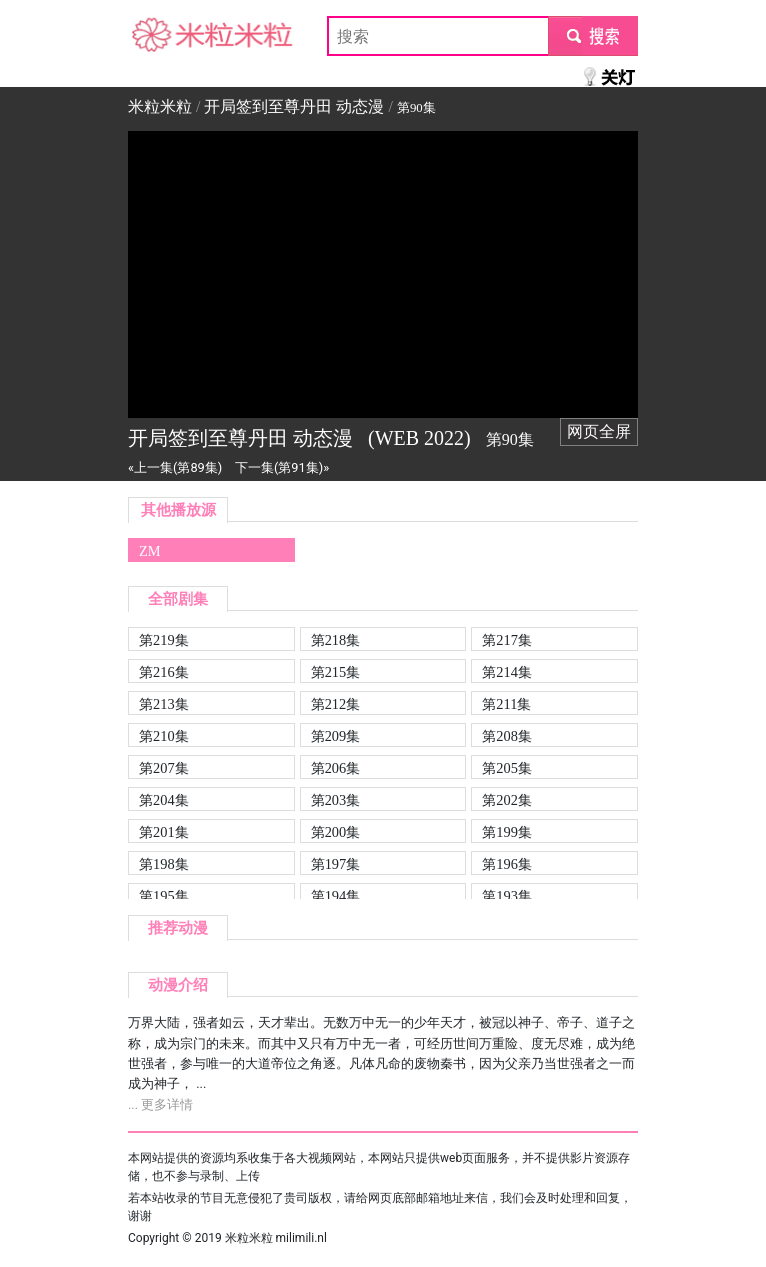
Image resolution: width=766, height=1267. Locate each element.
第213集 (164, 704)
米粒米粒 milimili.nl (276, 1238)
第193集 (507, 896)
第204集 (164, 800)
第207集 (164, 768)
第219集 (164, 640)
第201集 (164, 832)
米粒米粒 (160, 35)
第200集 (336, 832)
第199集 (507, 832)
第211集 (506, 704)
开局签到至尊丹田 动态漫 (294, 106)
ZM (150, 551)
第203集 (336, 800)
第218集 (336, 640)
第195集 (164, 896)
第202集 (507, 800)
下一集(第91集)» (282, 467)
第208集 (507, 736)
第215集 (336, 672)
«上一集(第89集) (175, 467)
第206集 (336, 768)
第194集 (336, 896)
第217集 (507, 640)
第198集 (164, 864)
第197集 (336, 864)
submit (592, 35)
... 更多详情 (160, 1104)
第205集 (507, 768)
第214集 (507, 672)
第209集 (336, 736)
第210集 (164, 736)
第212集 (336, 704)
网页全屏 (599, 431)
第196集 (507, 864)
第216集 (164, 672)
